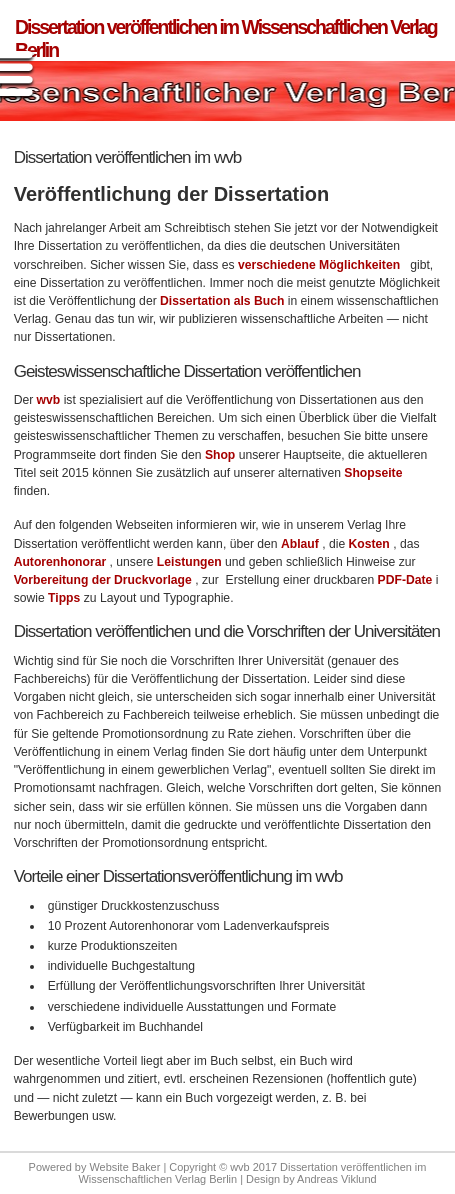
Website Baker (124, 1167)
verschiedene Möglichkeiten (319, 265)
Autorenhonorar (60, 562)
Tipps (66, 598)
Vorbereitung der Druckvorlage (103, 580)
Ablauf (300, 544)
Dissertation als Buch (222, 301)
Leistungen (191, 562)
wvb (50, 400)
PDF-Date (405, 580)
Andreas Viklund (336, 1179)
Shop (222, 455)
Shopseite (373, 473)
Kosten (369, 544)
